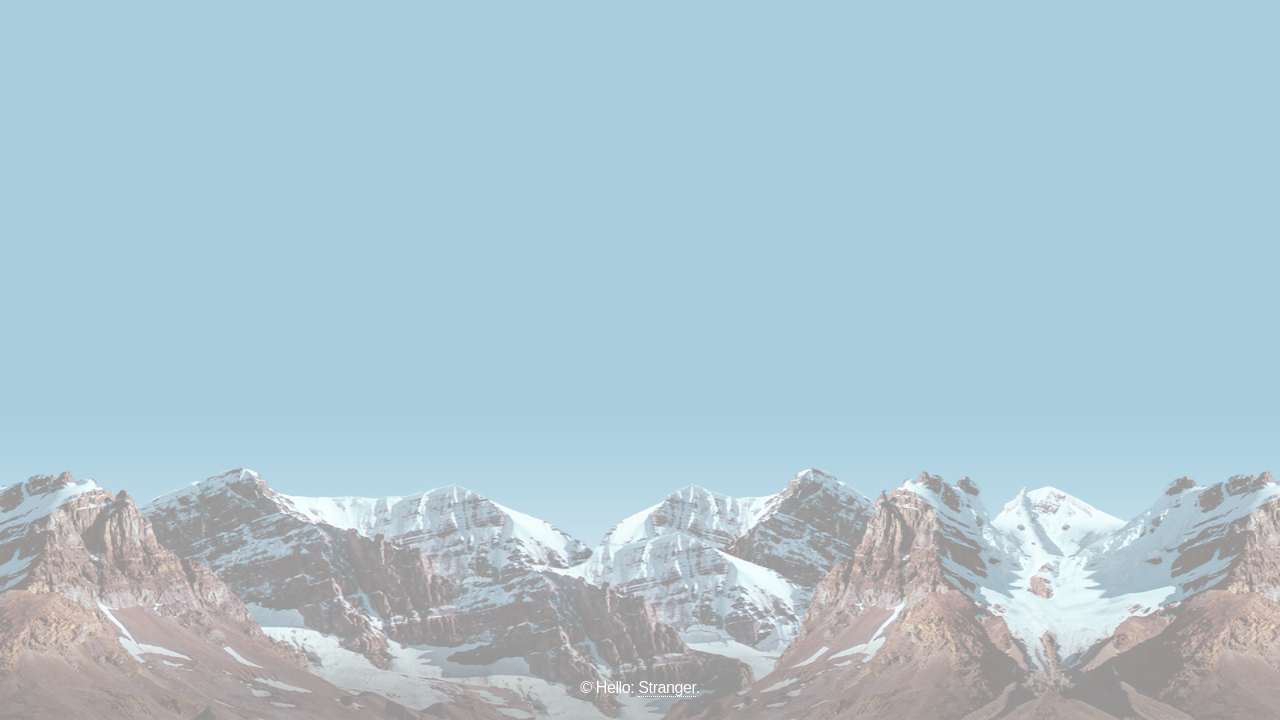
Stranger (666, 687)
